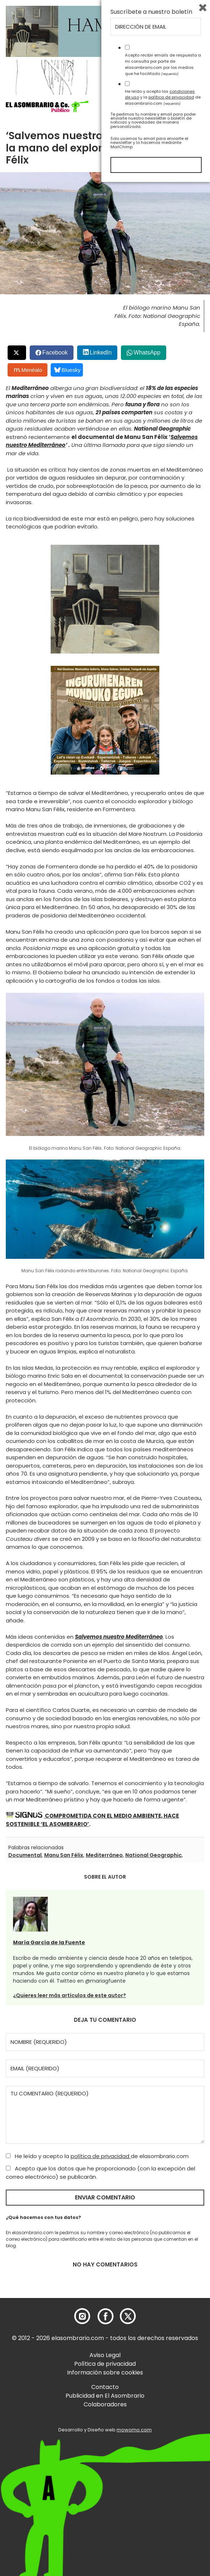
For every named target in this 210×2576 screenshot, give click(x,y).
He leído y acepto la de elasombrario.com (97, 2156)
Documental (25, 1855)
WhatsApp (147, 352)
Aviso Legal (105, 2355)
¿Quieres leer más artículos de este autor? (69, 1995)
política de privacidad (101, 2156)
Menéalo (28, 370)
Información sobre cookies (105, 2372)
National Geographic (153, 1855)
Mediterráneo (104, 1855)
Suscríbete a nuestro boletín (151, 2406)
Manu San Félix (63, 1855)
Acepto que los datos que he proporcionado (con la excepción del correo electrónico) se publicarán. (100, 2173)
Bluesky (67, 370)
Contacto (105, 2387)
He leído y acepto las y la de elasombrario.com (163, 2491)
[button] (47, 106)
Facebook (55, 352)
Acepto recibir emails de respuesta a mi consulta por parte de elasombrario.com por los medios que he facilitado (163, 2458)
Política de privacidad (105, 2364)
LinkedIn (101, 352)
